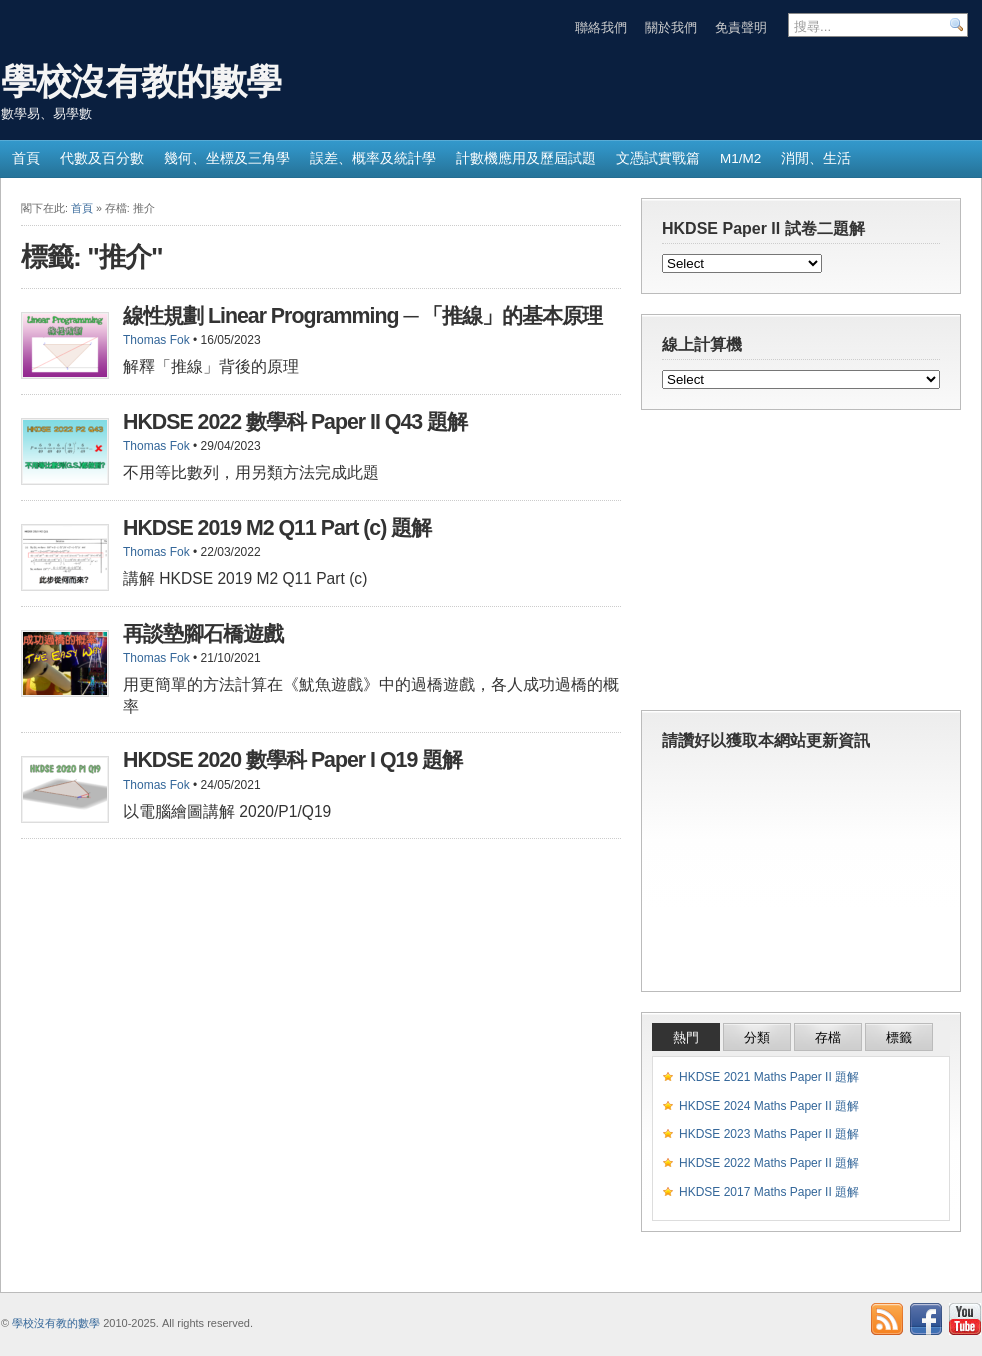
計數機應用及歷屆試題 (526, 158)
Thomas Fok (156, 340)
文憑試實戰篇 (658, 158)
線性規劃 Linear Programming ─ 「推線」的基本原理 (362, 316)
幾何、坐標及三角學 (227, 158)
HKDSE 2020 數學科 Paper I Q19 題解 (292, 760)
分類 (757, 1037)
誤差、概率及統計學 (373, 158)
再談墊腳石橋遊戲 (203, 634)
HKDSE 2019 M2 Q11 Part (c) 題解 (277, 528)
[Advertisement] (801, 565)
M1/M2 (740, 158)
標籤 (899, 1037)
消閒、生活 (816, 158)
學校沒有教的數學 (141, 81)
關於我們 (671, 27)
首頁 (26, 158)
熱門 (686, 1037)
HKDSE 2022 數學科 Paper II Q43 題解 (295, 422)
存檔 (828, 1037)
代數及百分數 (102, 158)
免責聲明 (741, 27)
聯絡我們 (601, 27)
